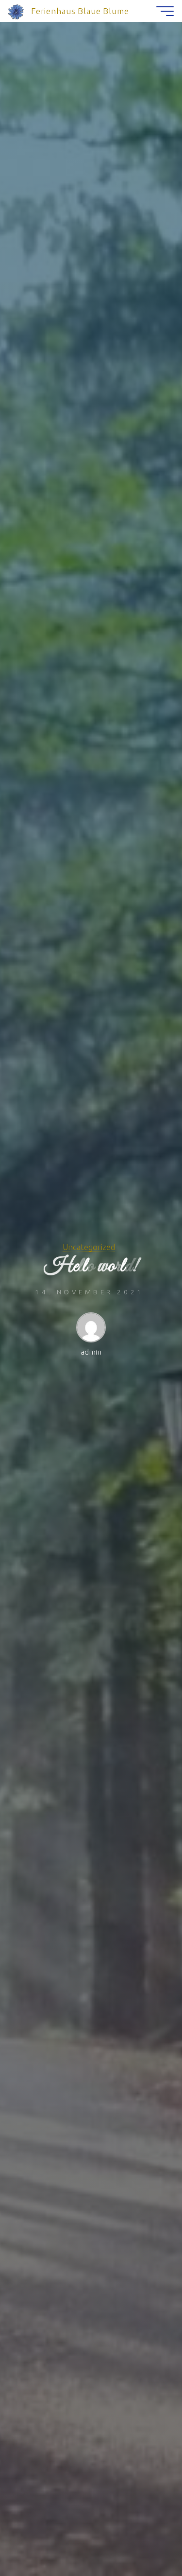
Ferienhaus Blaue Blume (80, 11)
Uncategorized (89, 1247)
